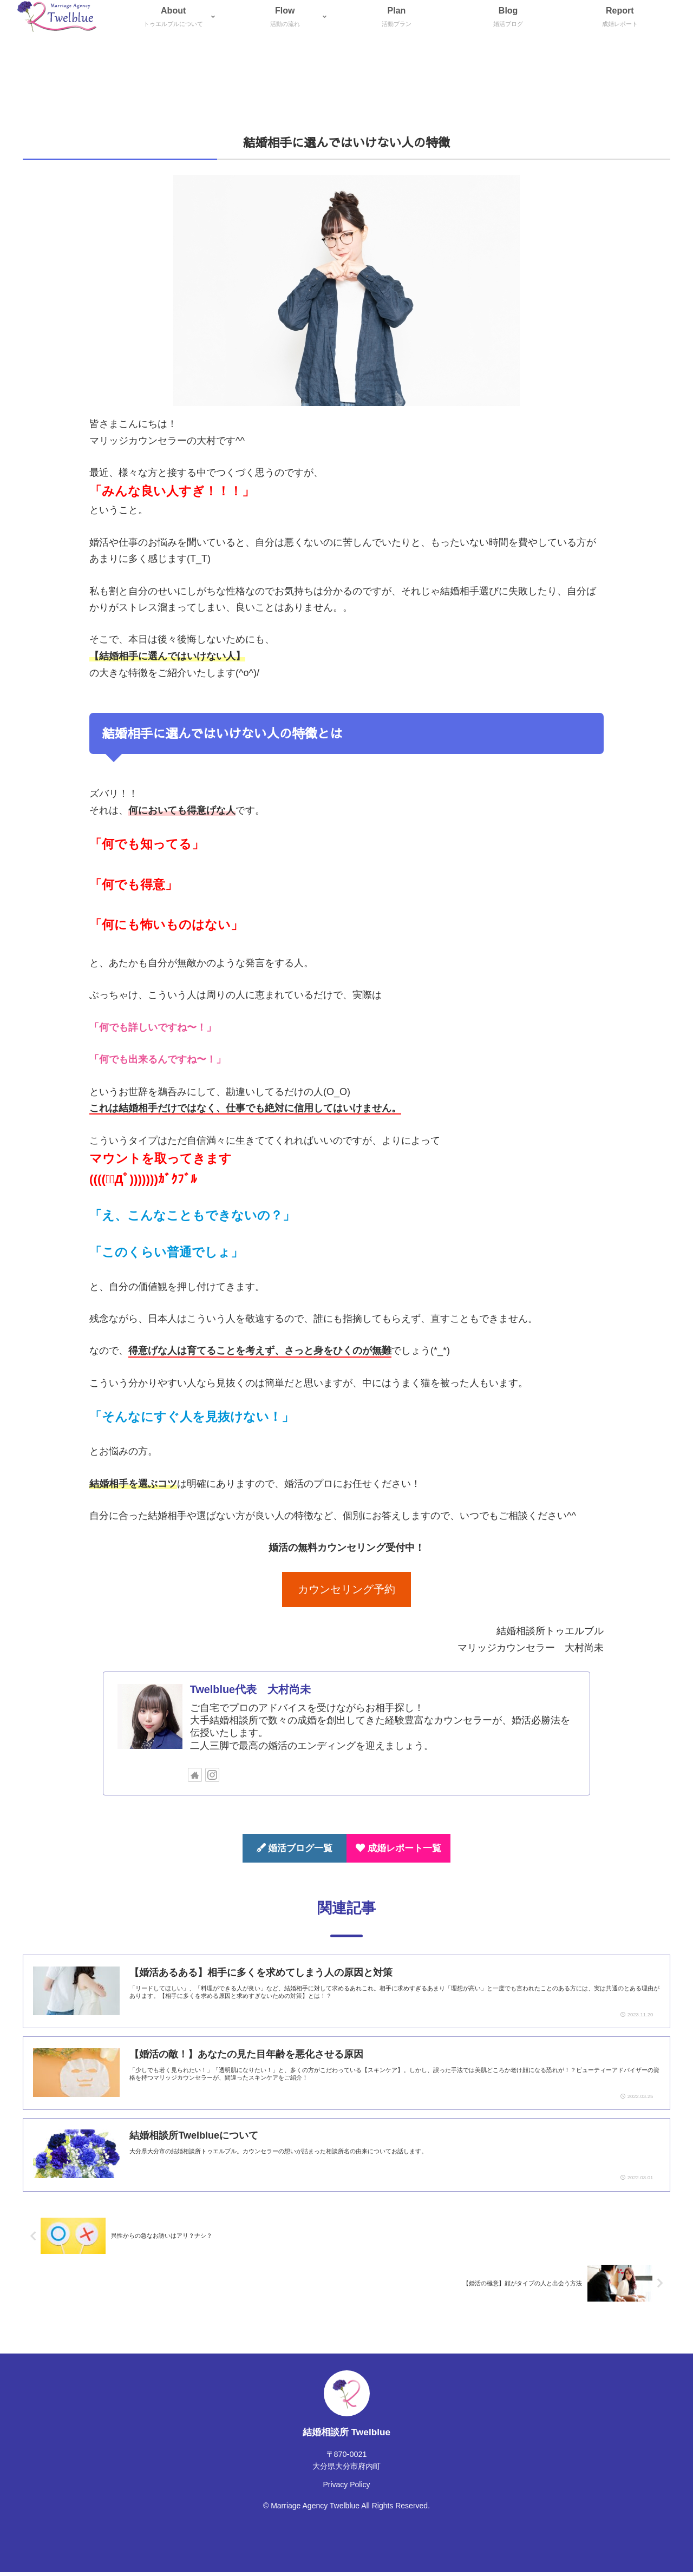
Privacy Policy (346, 2487)
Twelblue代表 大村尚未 (250, 1689)
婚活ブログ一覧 (295, 1848)
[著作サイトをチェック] (195, 1775)
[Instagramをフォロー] (212, 1775)
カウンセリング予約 (346, 1589)
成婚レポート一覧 (398, 1848)
